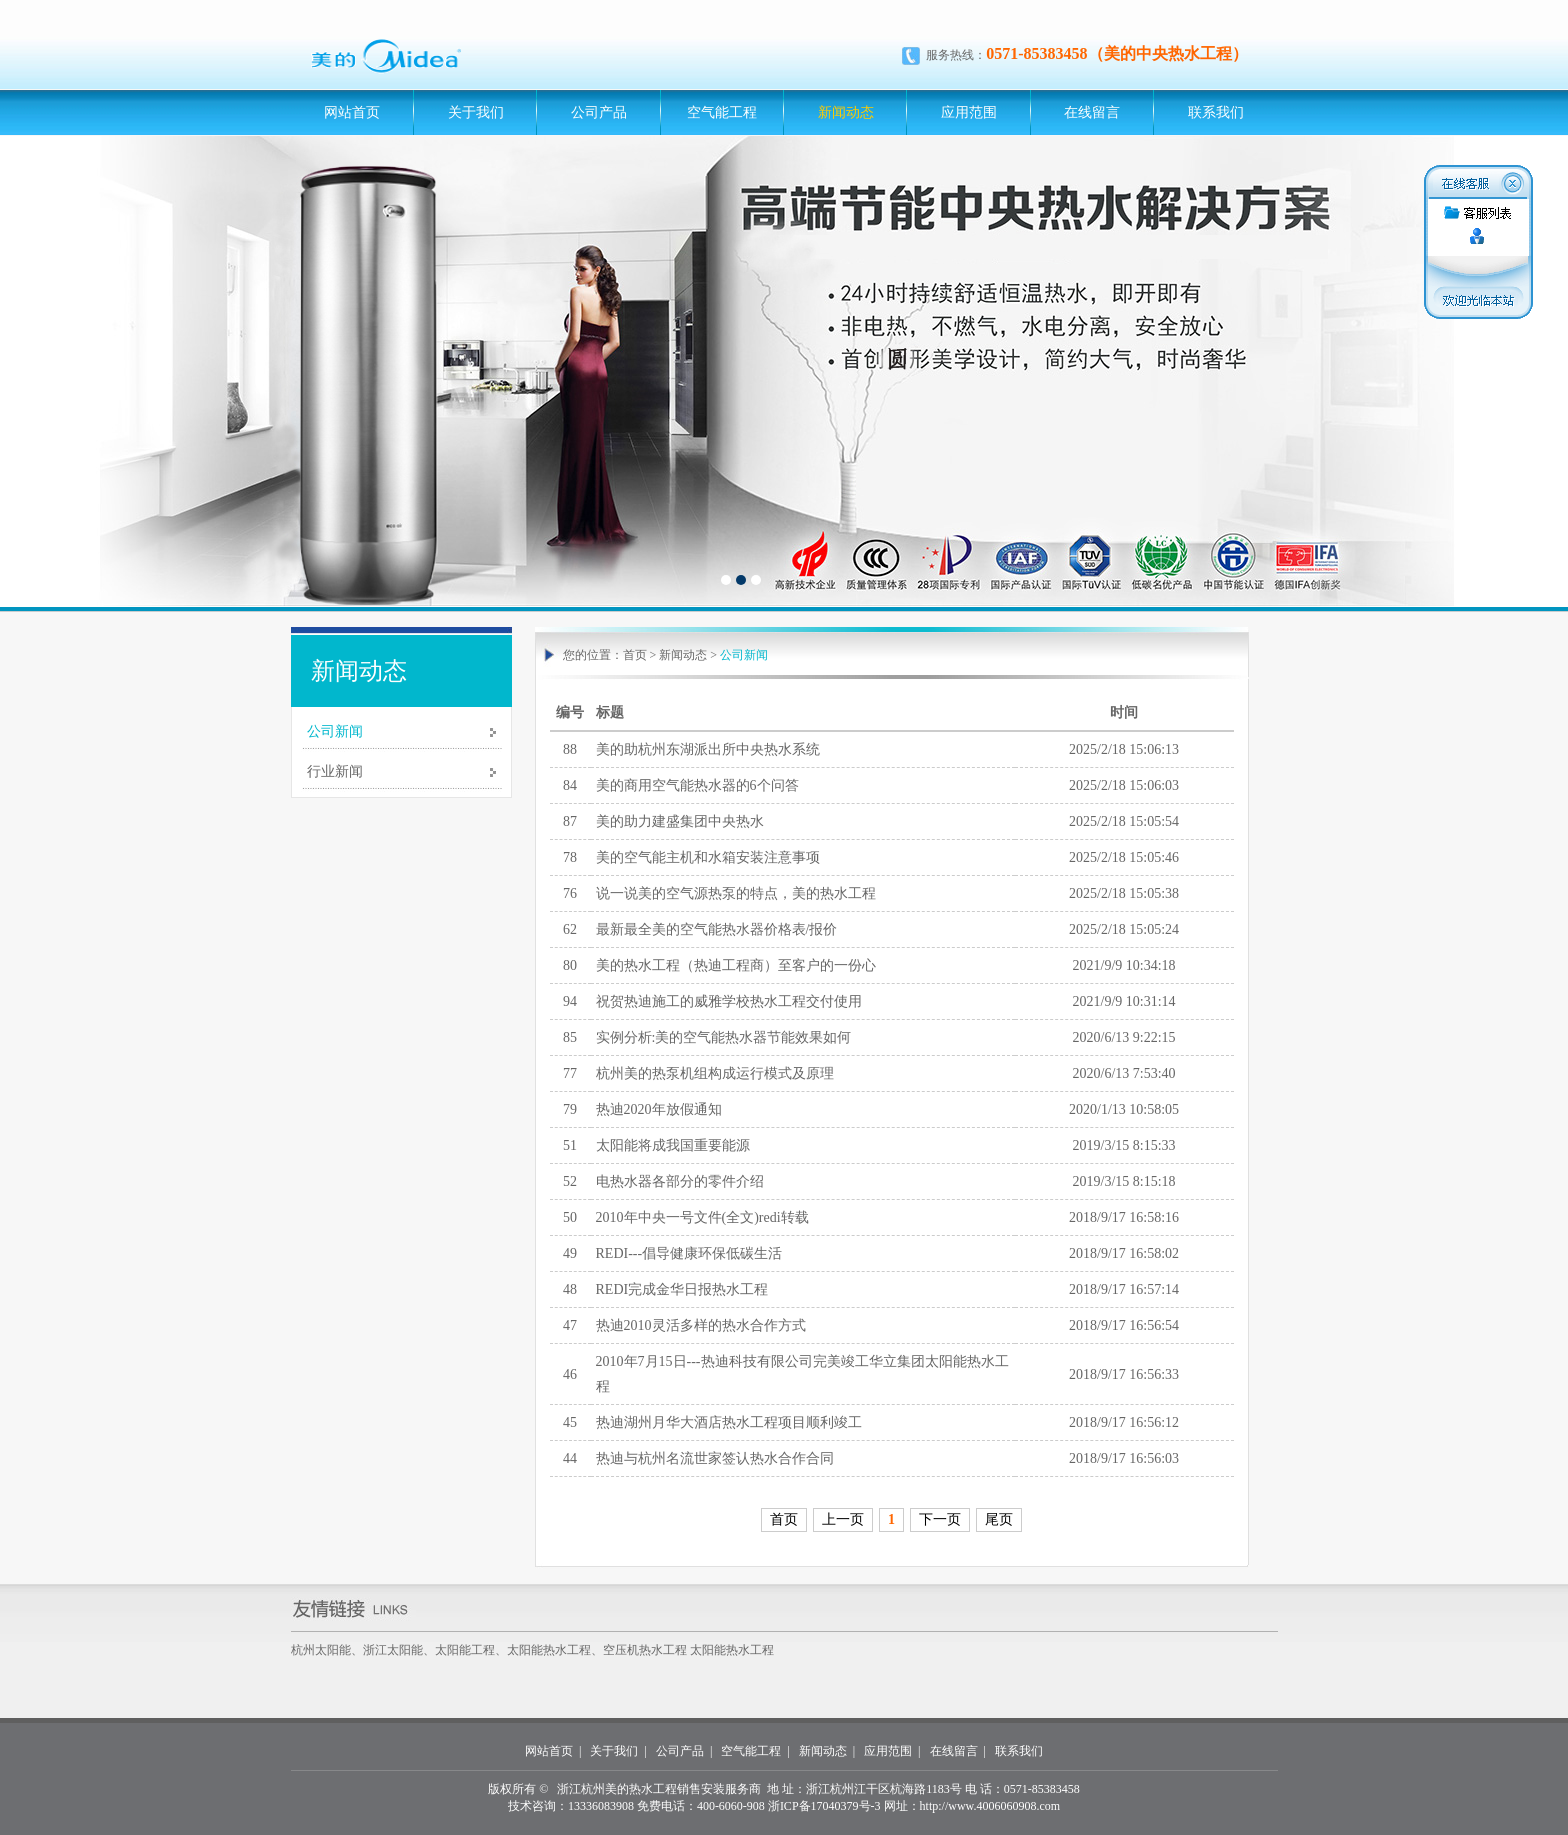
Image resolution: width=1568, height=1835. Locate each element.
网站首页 (352, 112)
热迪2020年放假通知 (659, 1109)
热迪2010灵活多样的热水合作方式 (701, 1325)
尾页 (999, 1519)
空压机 (621, 1650)
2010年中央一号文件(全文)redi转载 (702, 1217)
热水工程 (663, 1650)
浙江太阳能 (393, 1650)
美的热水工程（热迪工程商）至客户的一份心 (736, 965)
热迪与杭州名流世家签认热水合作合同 (715, 1458)
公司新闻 (335, 731)
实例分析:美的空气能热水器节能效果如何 (724, 1037)
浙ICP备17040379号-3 (824, 1806)
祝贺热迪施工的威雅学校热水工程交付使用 (729, 1001)
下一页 (940, 1519)
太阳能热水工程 (549, 1650)
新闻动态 (846, 112)
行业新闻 (335, 771)
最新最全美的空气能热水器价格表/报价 (717, 929)
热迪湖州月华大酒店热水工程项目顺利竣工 (729, 1422)
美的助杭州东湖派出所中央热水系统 (708, 749)
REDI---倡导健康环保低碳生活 (689, 1253)
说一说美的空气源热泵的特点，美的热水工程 (736, 893)
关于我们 (476, 112)
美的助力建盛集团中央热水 (680, 821)
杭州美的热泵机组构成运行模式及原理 (715, 1073)
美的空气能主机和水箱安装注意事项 (708, 857)
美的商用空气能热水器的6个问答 (697, 785)
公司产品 (599, 112)
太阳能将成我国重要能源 (673, 1145)
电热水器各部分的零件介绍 (680, 1181)
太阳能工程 (465, 1650)
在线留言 (1092, 112)
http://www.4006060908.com (990, 1806)
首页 (635, 655)
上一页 (843, 1519)
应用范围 (969, 112)
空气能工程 (722, 112)
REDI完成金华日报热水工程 (682, 1289)
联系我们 (1216, 112)
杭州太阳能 (321, 1650)
